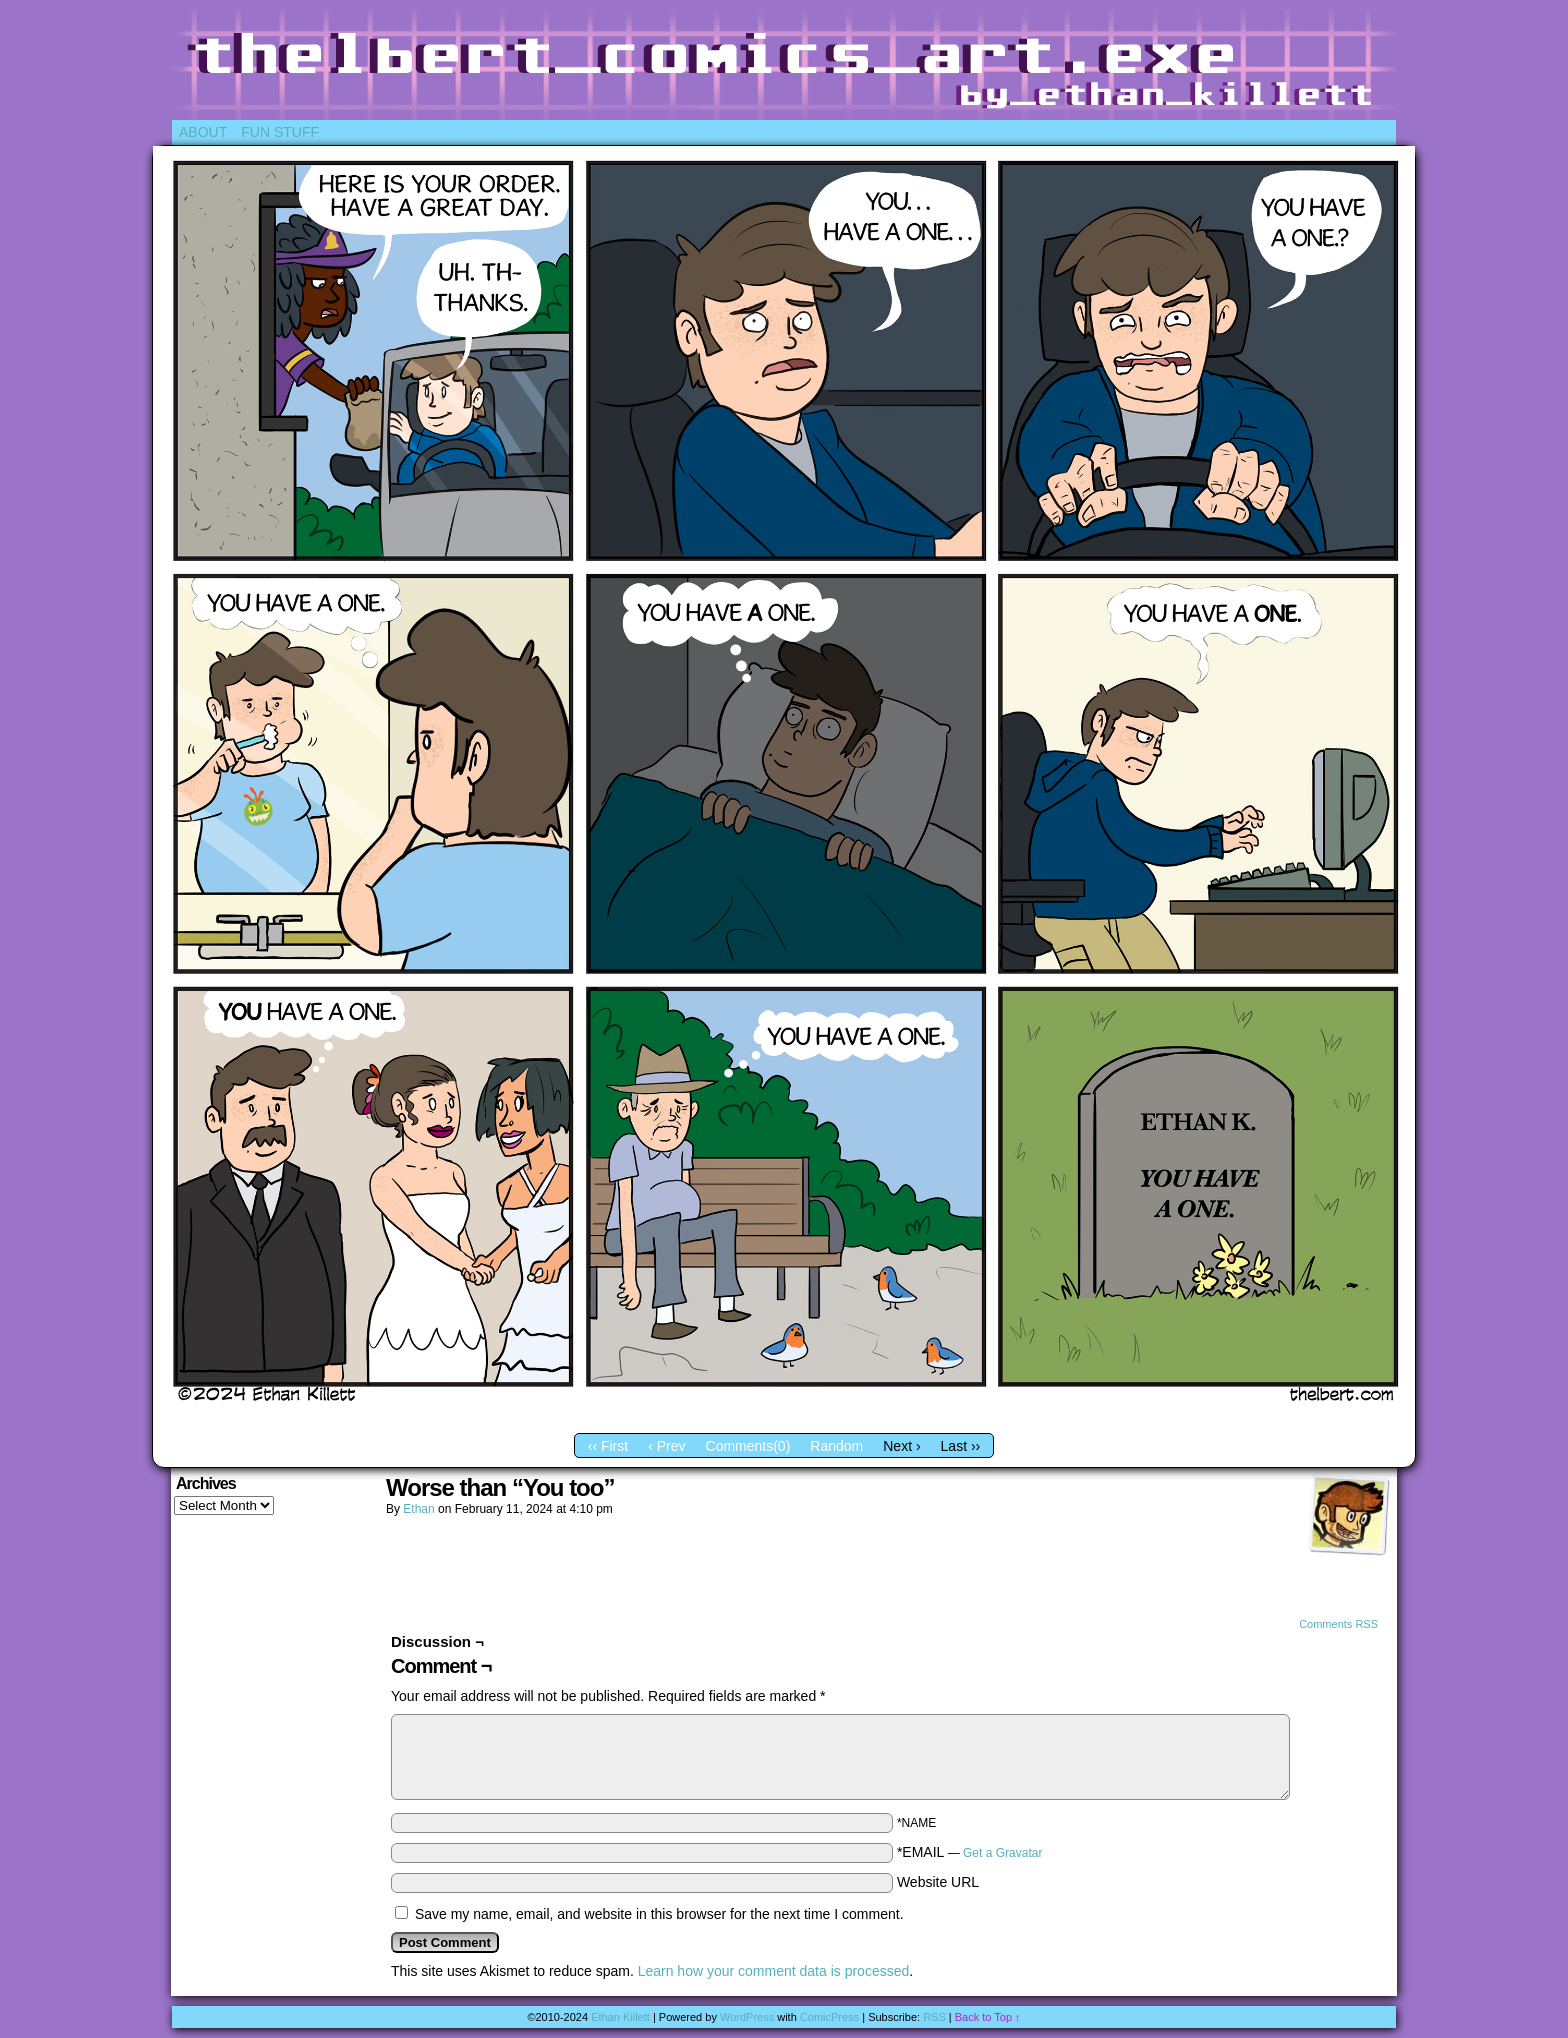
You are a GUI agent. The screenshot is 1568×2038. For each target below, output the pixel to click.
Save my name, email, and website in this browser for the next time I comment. (659, 1914)
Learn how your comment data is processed (774, 1971)
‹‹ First (608, 1446)
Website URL (938, 1882)
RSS (934, 2017)
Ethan (418, 1509)
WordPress (747, 2017)
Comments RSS (1338, 1624)
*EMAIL (970, 1852)
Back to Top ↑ (988, 2017)
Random (836, 1446)
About (203, 132)
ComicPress (829, 2017)
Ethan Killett (620, 2017)
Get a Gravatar (1002, 1853)
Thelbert (784, 65)
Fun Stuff (280, 132)
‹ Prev (666, 1446)
